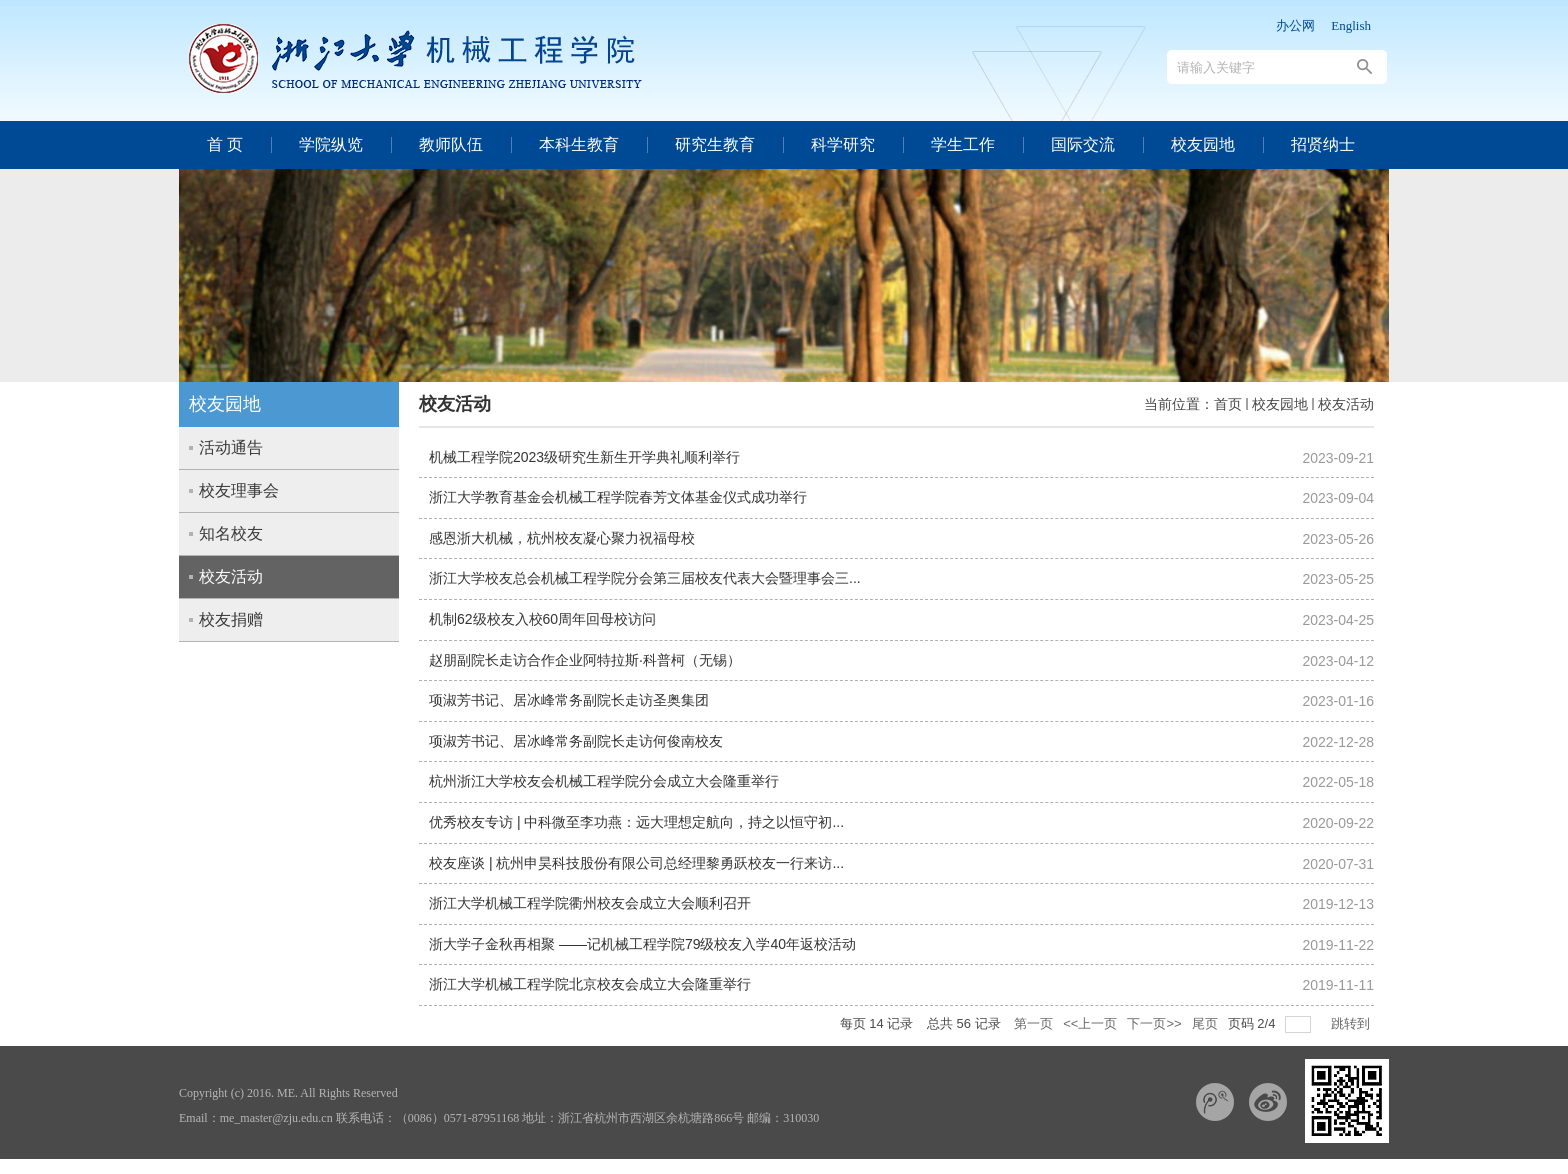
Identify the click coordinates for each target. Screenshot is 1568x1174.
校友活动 (1346, 404)
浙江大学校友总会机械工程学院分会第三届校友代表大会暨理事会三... (645, 578)
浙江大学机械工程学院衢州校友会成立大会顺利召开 (590, 903)
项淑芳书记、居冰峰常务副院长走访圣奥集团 (569, 700)
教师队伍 (451, 144)
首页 (1228, 404)
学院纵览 (331, 144)
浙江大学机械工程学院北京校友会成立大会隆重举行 (590, 984)
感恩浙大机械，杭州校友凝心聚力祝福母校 (562, 538)
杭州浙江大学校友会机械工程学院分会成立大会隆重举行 (604, 781)
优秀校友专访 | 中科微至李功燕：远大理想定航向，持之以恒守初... (636, 822)
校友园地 (1203, 144)
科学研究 (843, 144)
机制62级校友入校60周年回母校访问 (542, 619)
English (1351, 25)
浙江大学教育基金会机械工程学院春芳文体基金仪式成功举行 (618, 497)
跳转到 (1352, 1023)
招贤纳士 (1323, 144)
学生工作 (963, 144)
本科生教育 (579, 144)
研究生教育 (715, 144)
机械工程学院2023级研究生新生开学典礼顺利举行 (584, 457)
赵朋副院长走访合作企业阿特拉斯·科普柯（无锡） (585, 660)
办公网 (1295, 25)
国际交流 (1083, 144)
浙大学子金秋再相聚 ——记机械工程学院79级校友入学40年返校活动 (642, 944)
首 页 (225, 144)
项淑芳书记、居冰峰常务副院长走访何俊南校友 (576, 741)
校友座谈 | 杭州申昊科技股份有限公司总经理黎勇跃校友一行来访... (636, 863)
